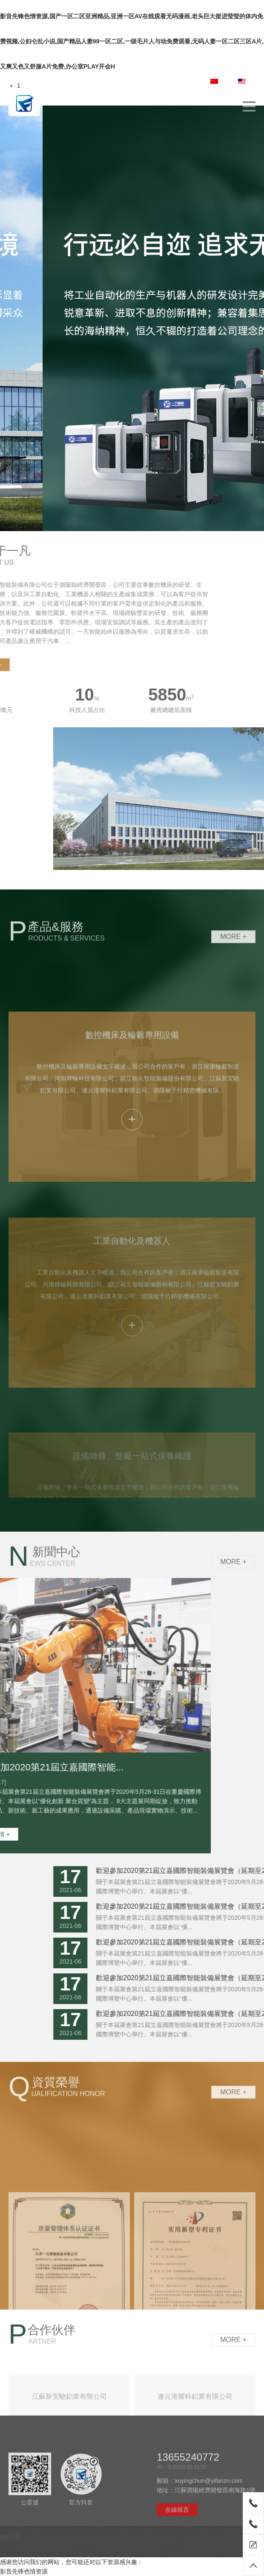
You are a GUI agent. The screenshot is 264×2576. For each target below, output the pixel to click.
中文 (221, 81)
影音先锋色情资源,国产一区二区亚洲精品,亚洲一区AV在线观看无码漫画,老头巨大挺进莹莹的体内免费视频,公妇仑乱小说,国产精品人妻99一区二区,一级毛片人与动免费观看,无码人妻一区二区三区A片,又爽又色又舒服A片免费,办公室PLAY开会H (132, 41)
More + (233, 949)
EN (246, 81)
